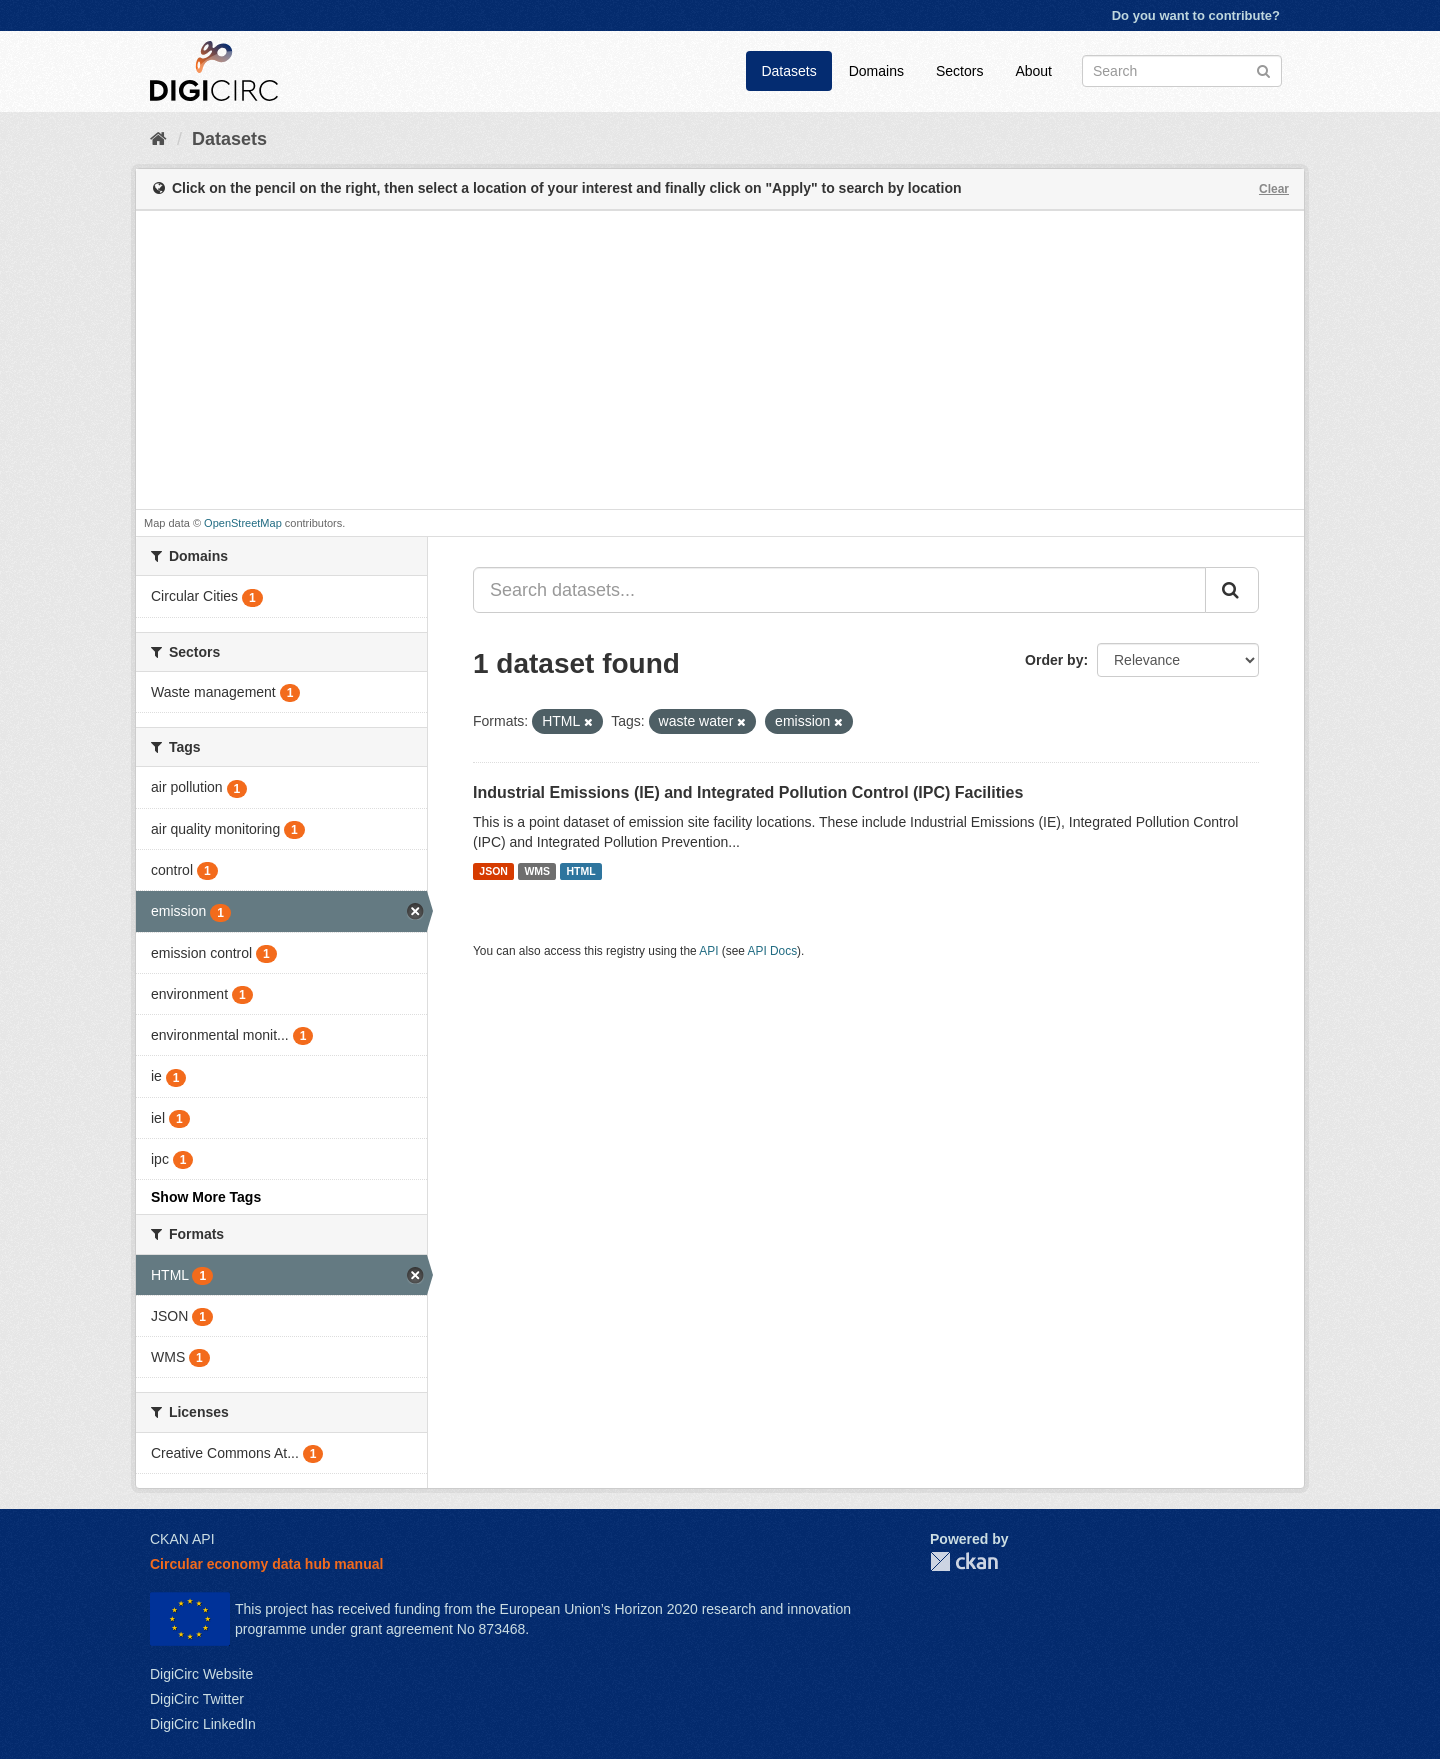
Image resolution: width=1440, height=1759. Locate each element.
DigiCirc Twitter (197, 1699)
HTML (581, 871)
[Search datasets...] (839, 590)
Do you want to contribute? (1196, 15)
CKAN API (182, 1539)
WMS (537, 871)
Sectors (959, 71)
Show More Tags (206, 1197)
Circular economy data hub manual (266, 1564)
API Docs (773, 951)
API (708, 951)
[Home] (158, 139)
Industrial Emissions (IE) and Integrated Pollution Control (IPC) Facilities (748, 792)
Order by (1054, 660)
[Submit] (1263, 69)
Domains (876, 71)
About (1033, 71)
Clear (1274, 189)
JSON (493, 871)
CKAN (964, 1561)
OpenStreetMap (243, 523)
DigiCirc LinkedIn (203, 1724)
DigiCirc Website (201, 1674)
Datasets (788, 71)
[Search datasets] (1182, 71)
